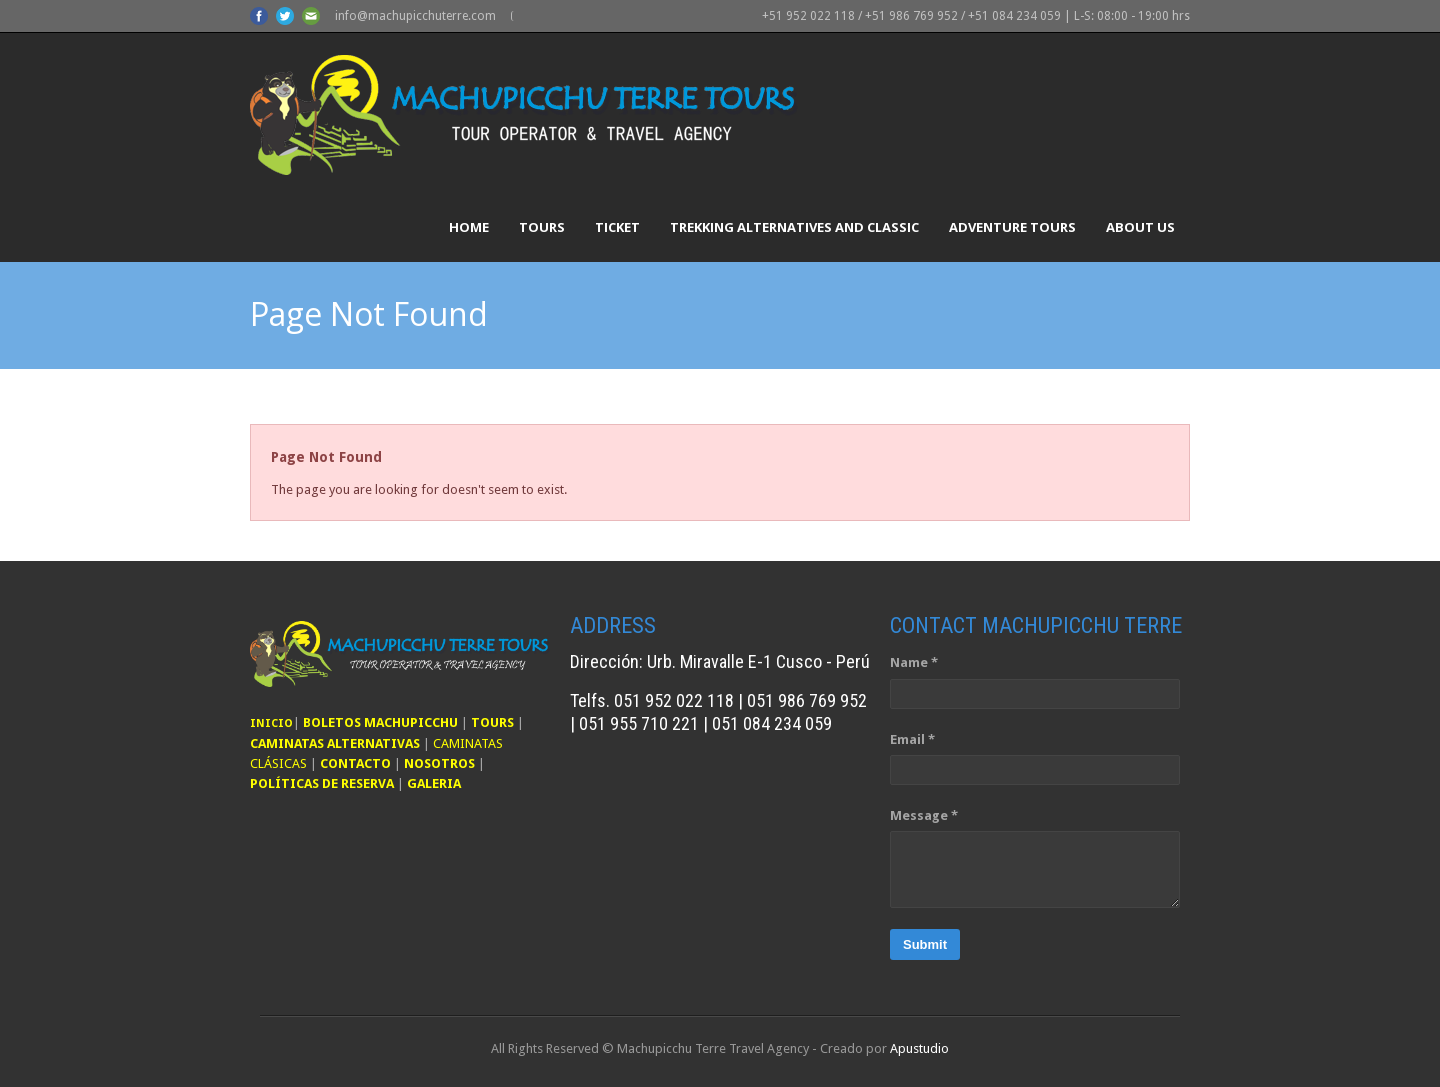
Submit (925, 944)
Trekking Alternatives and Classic (794, 227)
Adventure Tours (1012, 227)
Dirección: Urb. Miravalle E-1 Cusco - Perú (720, 661)
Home (469, 227)
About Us (1140, 227)
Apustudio (919, 1048)
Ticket (617, 227)
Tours (542, 227)
